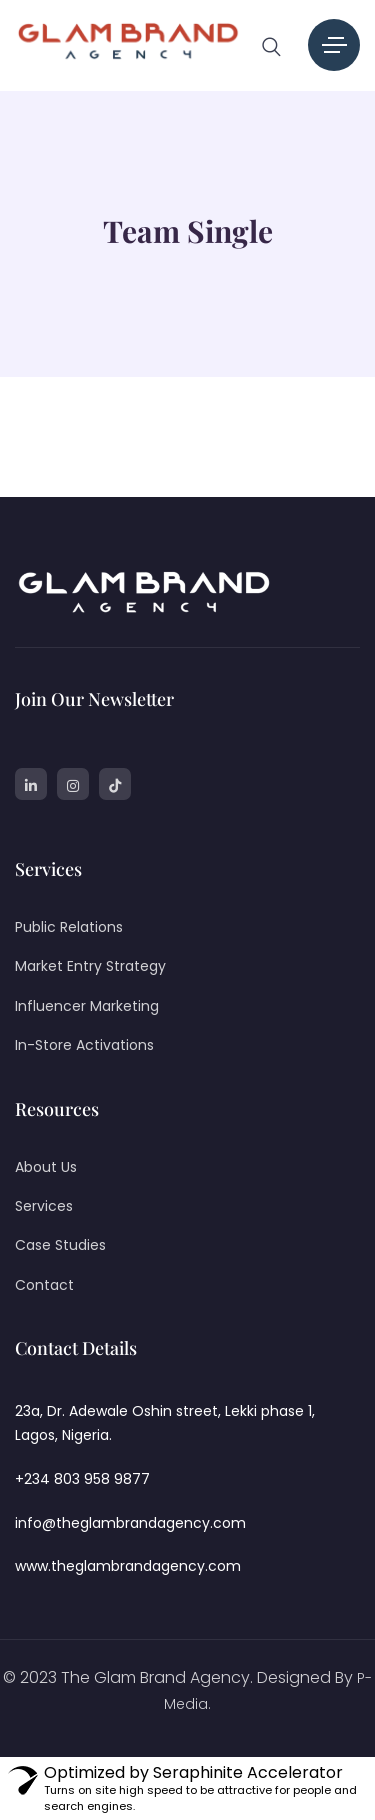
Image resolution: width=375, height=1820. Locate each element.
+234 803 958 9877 (82, 1479)
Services (44, 1206)
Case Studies (60, 1245)
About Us (46, 1167)
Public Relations (69, 927)
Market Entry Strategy (90, 966)
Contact (44, 1285)
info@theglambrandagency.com (130, 1523)
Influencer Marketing (87, 1006)
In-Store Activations (84, 1045)
